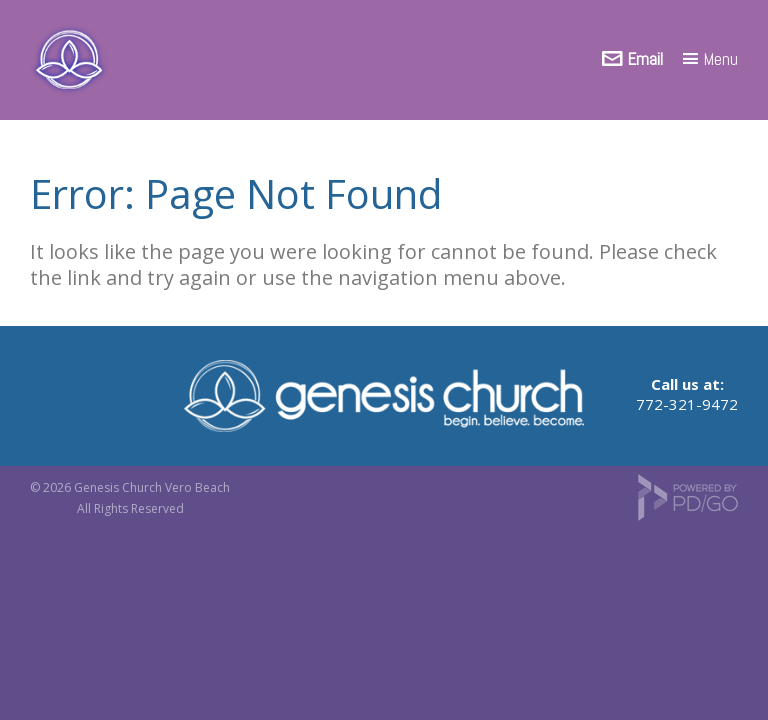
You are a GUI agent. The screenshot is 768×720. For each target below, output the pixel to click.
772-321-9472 (687, 404)
